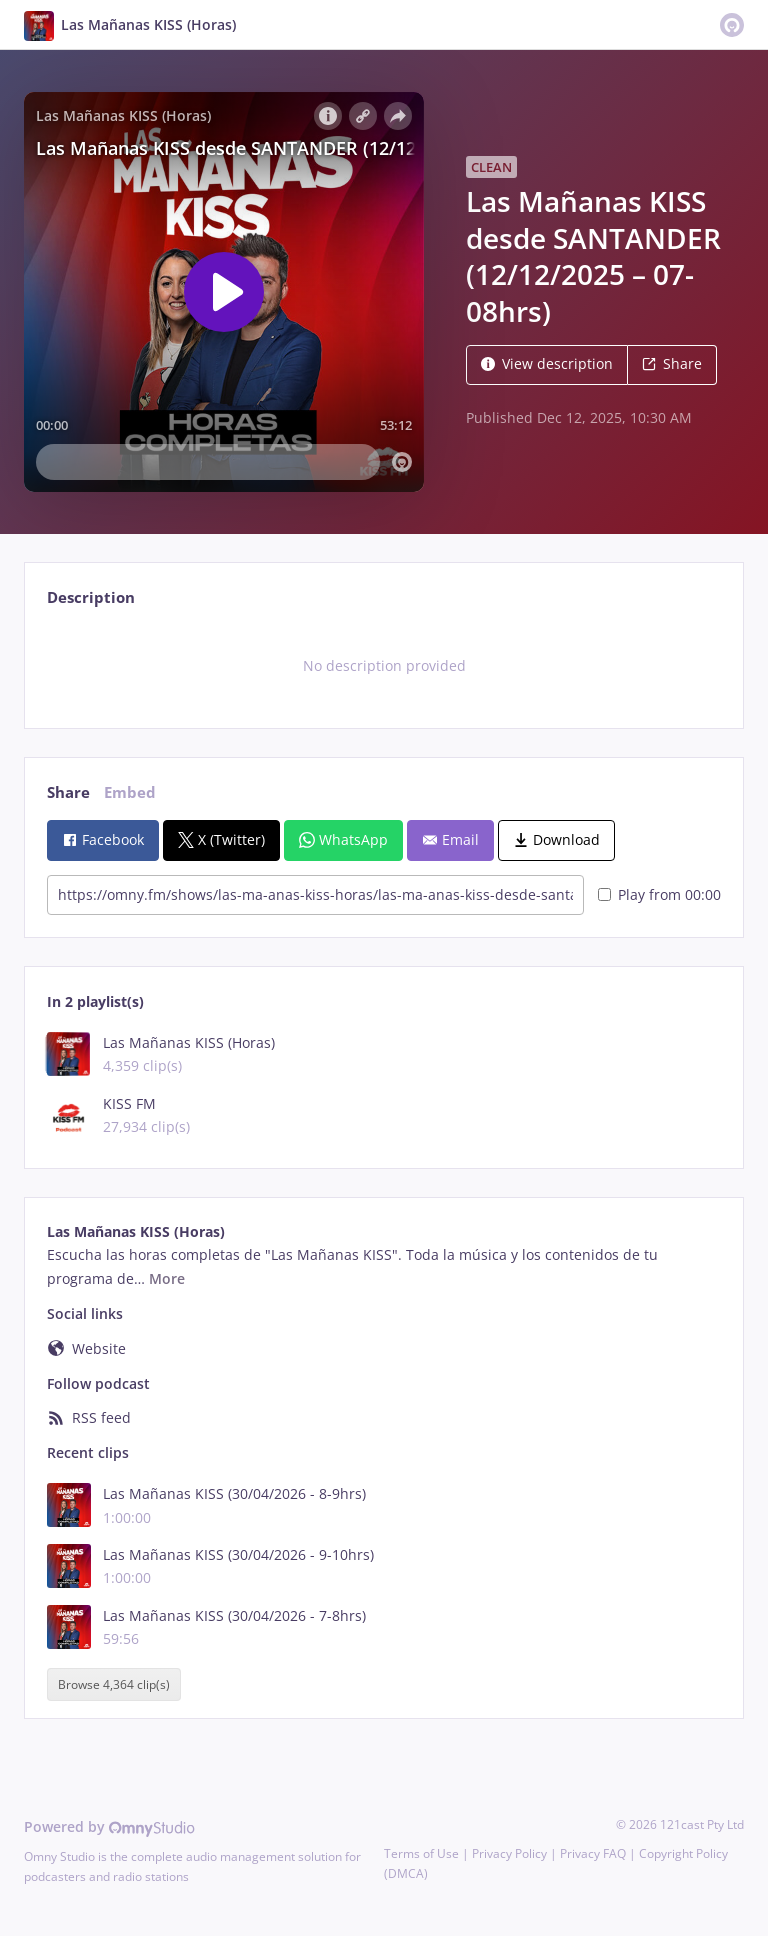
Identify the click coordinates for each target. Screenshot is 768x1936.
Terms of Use (421, 1853)
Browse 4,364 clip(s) (114, 1684)
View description (547, 363)
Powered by (109, 1826)
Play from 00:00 (659, 894)
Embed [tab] (130, 792)
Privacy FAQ (593, 1853)
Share (672, 363)
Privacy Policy (509, 1853)
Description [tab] (91, 597)
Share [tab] (68, 792)
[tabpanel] (383, 666)
